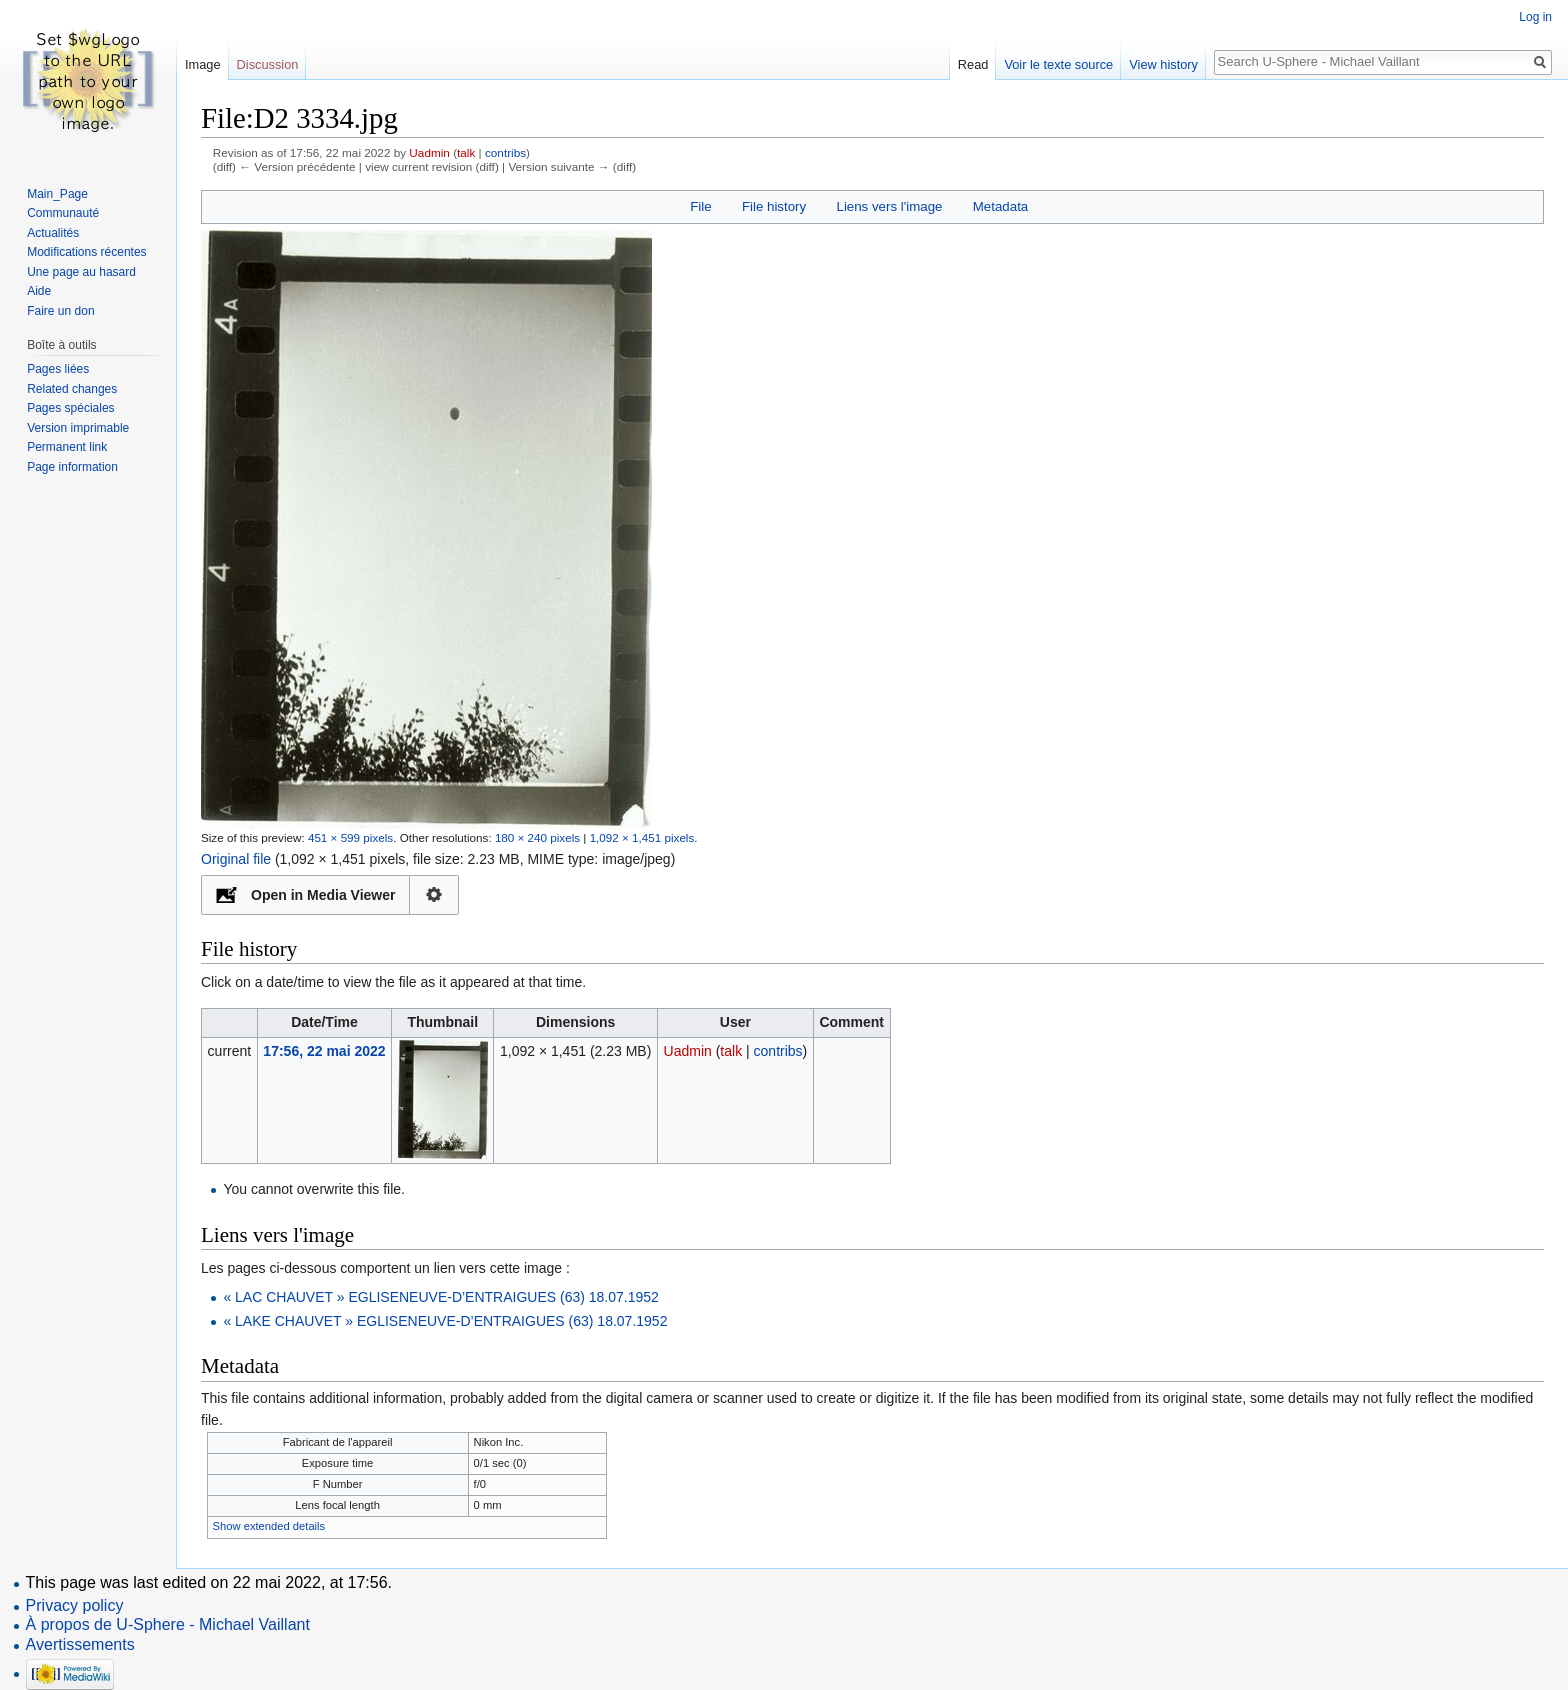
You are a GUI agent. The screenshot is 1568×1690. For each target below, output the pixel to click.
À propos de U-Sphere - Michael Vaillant (168, 1624)
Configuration (434, 895)
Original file (236, 859)
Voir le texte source (1058, 64)
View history (1163, 64)
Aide (39, 291)
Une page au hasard (81, 272)
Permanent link (67, 447)
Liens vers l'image (889, 206)
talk (466, 152)
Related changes (72, 389)
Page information (72, 467)
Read (973, 64)
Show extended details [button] (269, 1526)
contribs (505, 152)
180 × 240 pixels (537, 837)
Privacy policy (75, 1605)
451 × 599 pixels (350, 837)
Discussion (268, 64)
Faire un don (60, 311)
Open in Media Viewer (323, 895)
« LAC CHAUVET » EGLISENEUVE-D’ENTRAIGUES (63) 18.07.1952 (440, 1297)
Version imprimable (78, 428)
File (700, 206)
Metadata (1000, 206)
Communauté (63, 213)
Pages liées (58, 369)
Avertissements (80, 1644)
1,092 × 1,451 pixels (642, 837)
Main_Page (57, 194)
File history (774, 206)
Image (203, 64)
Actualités (53, 233)
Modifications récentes (86, 252)
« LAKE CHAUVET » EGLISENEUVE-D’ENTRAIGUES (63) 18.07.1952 (445, 1321)
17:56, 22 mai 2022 (324, 1051)
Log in (1535, 17)
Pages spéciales (70, 408)
